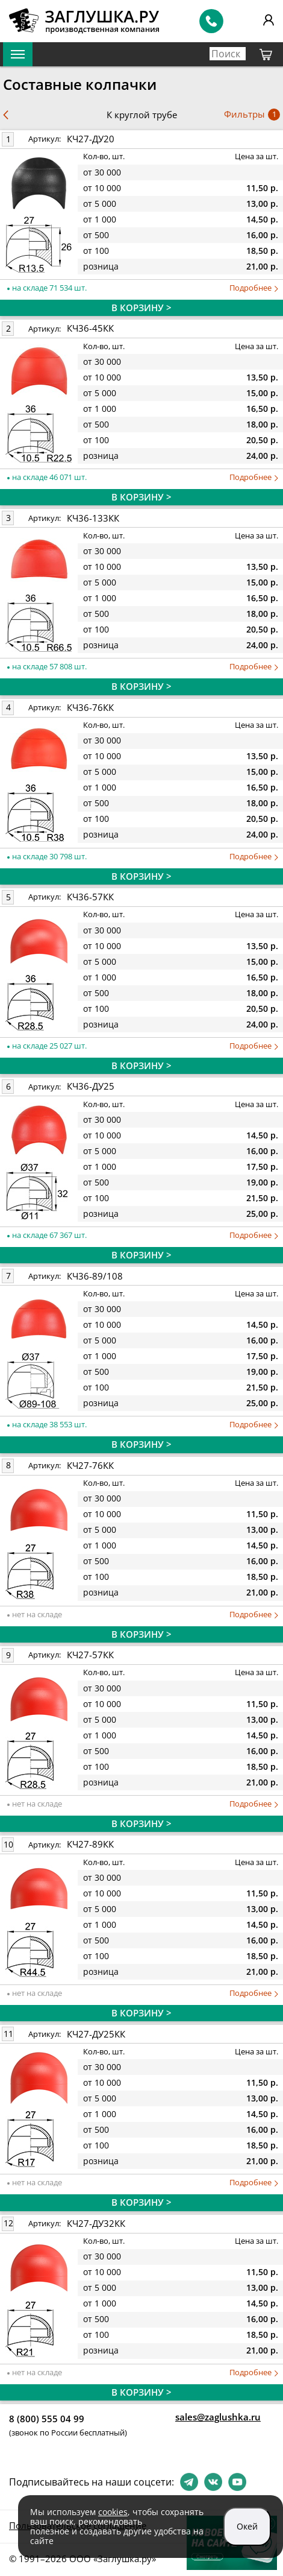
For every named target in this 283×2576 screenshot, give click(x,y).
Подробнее (253, 287)
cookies (113, 2512)
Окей (247, 2526)
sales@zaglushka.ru (218, 2417)
